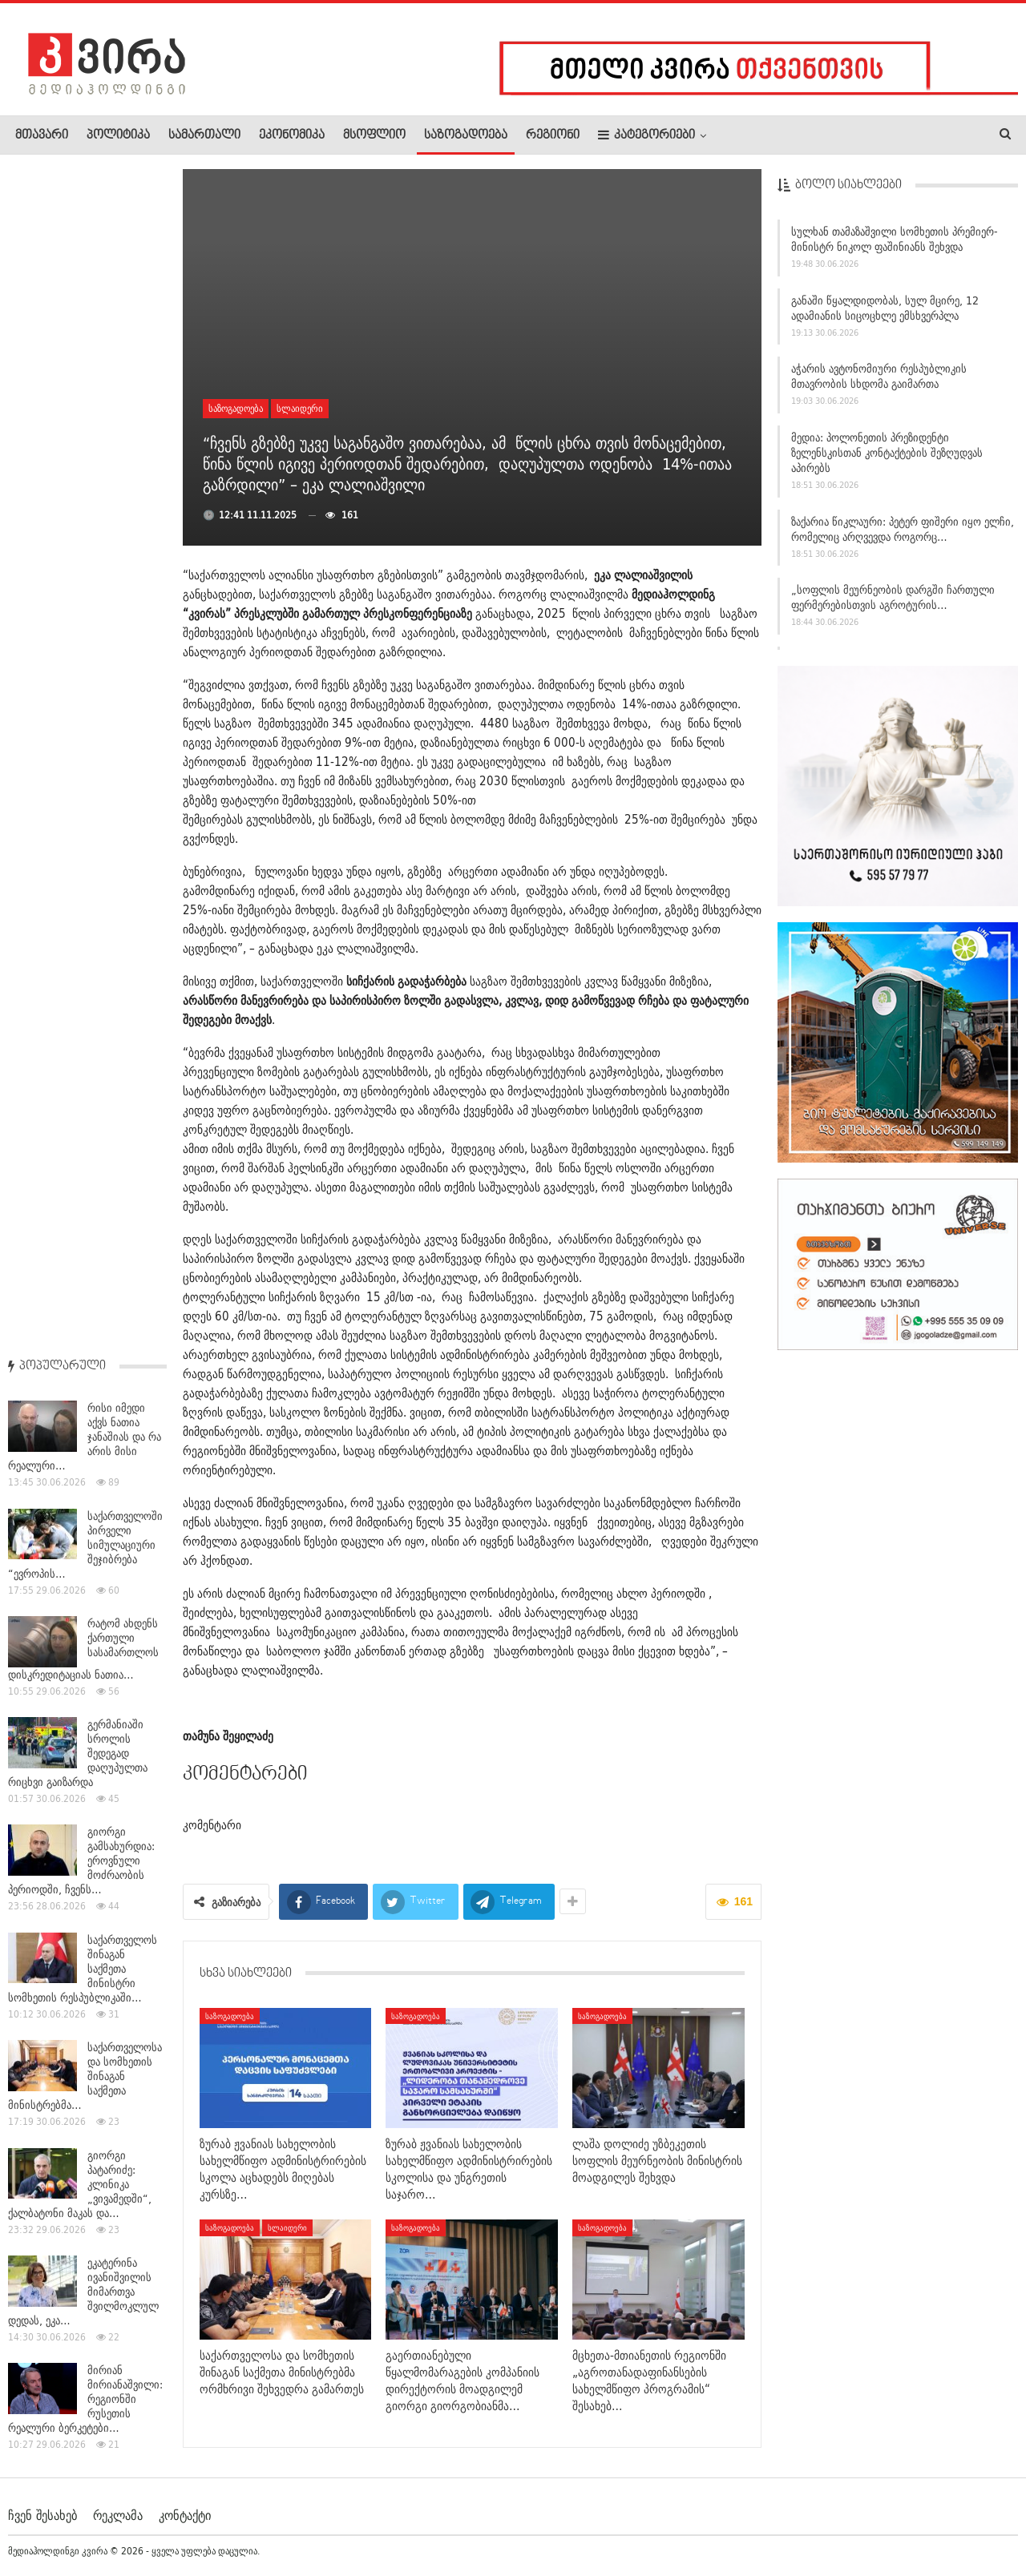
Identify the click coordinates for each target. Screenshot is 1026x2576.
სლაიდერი (300, 408)
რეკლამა (118, 2515)
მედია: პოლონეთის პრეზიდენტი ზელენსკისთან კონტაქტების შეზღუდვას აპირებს (887, 459)
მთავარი (41, 135)
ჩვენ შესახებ (42, 2515)
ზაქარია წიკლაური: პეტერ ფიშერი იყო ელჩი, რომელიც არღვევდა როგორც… (902, 535)
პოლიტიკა (118, 135)
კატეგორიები (646, 135)
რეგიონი (553, 135)
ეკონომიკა (292, 135)
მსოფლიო (374, 135)
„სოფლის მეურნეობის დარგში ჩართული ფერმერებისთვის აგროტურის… (893, 603)
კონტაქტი (185, 2515)
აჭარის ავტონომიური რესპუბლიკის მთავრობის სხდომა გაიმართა (879, 382)
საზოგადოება (465, 135)
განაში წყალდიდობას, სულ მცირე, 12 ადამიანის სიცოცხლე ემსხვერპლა (885, 314)
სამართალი (204, 135)
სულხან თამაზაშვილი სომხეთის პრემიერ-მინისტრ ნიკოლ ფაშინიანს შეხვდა (894, 245)
